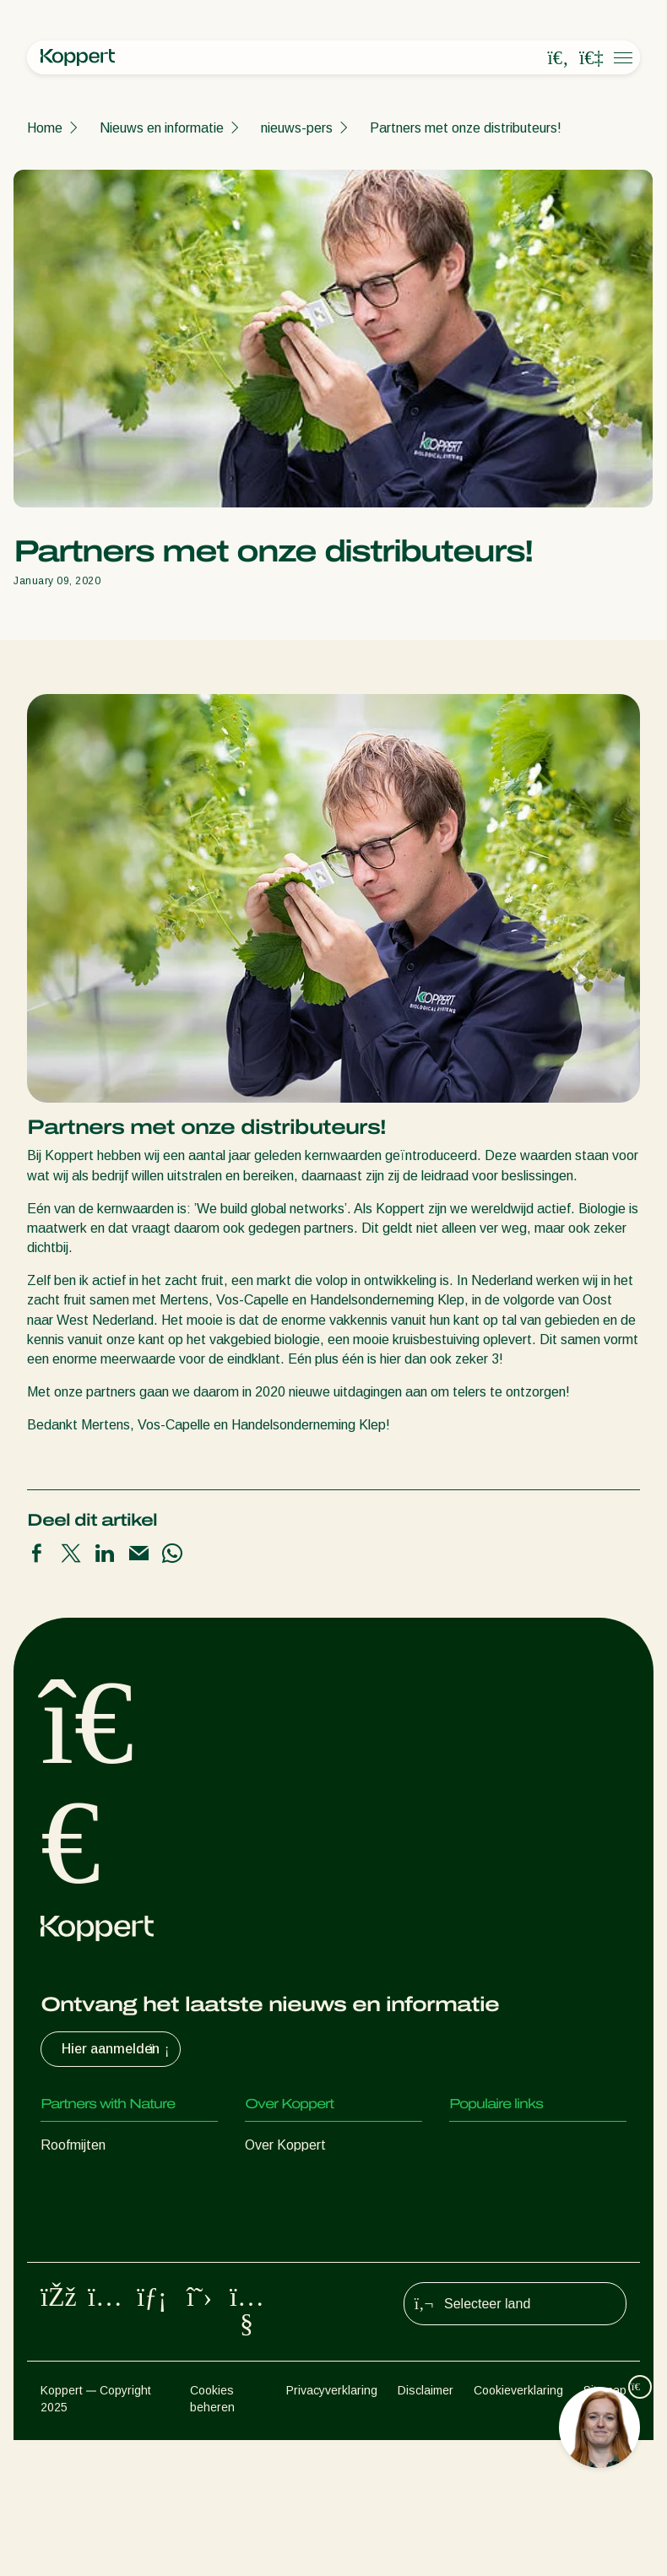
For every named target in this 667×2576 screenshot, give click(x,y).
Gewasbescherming (99, 2314)
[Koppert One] (591, 58)
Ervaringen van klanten (516, 2145)
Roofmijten (73, 2145)
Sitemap (604, 2527)
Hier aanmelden (117, 2049)
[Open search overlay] (558, 58)
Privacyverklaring (331, 2527)
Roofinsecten (80, 2179)
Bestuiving (71, 2347)
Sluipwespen (78, 2212)
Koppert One (487, 2212)
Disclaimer (425, 2527)
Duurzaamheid (287, 2212)
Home (44, 128)
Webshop (477, 2179)
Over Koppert (285, 2145)
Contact (269, 2280)
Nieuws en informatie (162, 128)
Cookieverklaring (518, 2527)
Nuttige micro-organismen (117, 2280)
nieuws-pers (297, 128)
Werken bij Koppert (302, 2246)
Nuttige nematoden (98, 2246)
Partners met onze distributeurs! (465, 128)
